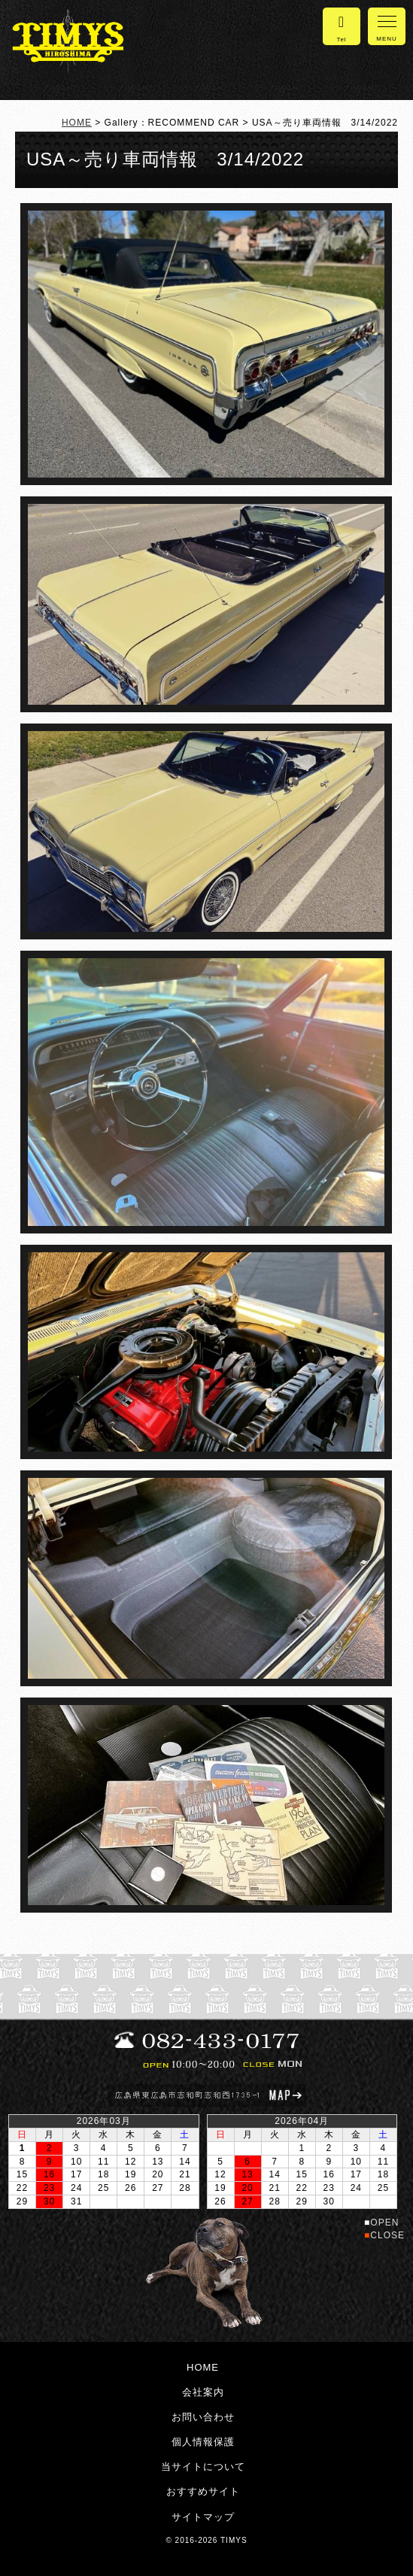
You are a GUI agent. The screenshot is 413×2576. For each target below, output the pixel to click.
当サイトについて (203, 2466)
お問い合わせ (203, 2417)
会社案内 (203, 2392)
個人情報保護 (203, 2441)
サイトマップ (203, 2517)
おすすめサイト (203, 2491)
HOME (77, 122)
